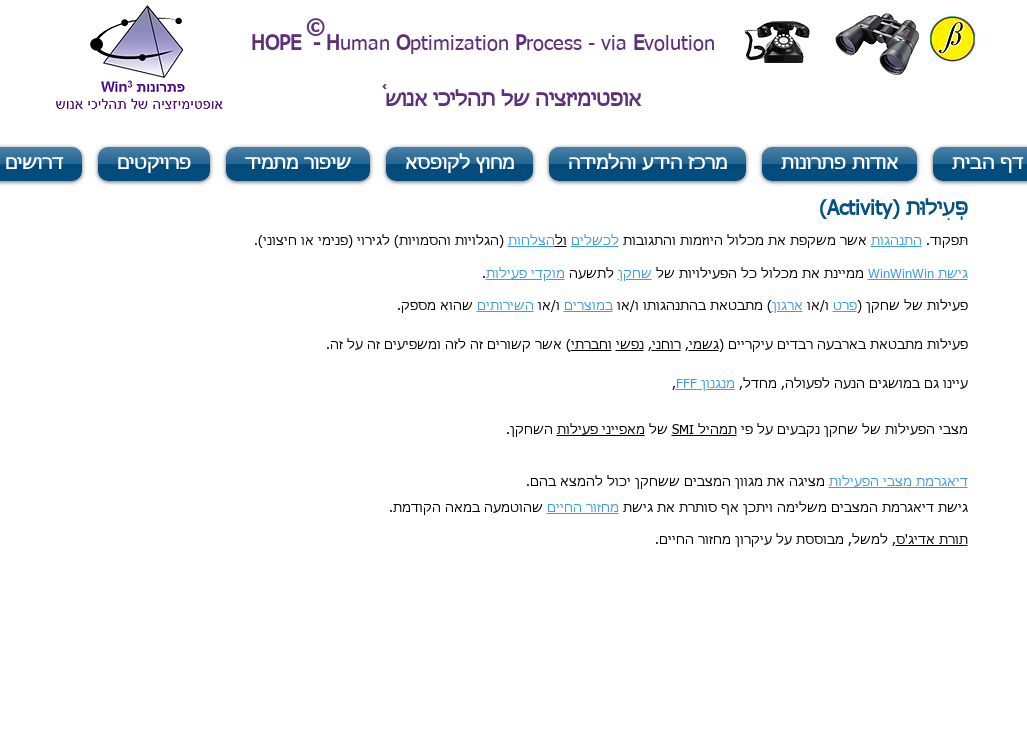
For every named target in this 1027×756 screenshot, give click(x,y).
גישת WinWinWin (918, 274)
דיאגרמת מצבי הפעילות (898, 482)
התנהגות (896, 241)
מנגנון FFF (705, 384)
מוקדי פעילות (525, 274)
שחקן (635, 274)
